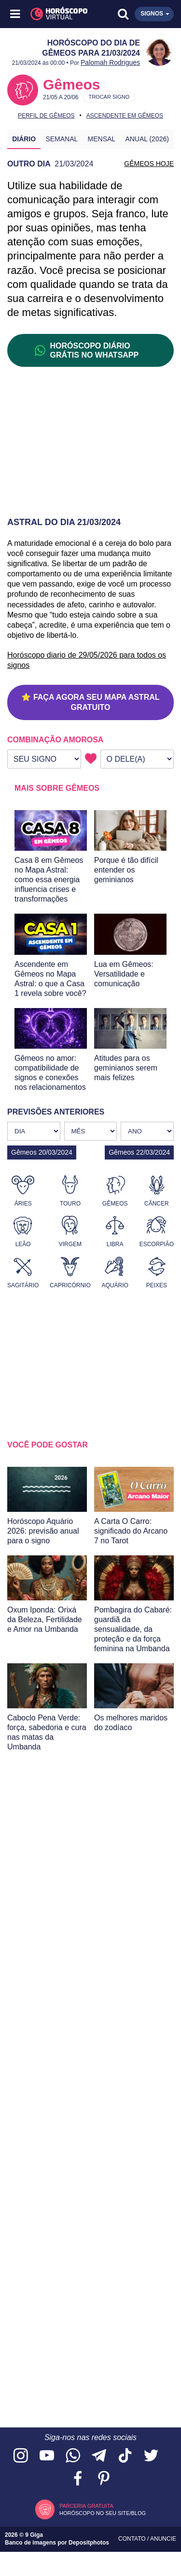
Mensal (102, 139)
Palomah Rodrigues (110, 62)
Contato (132, 2538)
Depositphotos (89, 2542)
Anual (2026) (147, 139)
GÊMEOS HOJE (149, 163)
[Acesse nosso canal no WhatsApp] (73, 2456)
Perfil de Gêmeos (46, 115)
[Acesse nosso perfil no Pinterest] (104, 2479)
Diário (24, 139)
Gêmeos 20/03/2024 (41, 1152)
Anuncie (163, 2538)
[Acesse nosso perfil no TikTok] (125, 2456)
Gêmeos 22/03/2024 (139, 1152)
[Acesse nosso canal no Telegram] (99, 2456)
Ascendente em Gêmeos (124, 115)
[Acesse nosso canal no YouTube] (47, 2456)
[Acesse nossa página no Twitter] (151, 2456)
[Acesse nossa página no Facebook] (78, 2479)
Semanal (61, 139)
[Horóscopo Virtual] (54, 14)
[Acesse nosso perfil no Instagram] (21, 2456)
